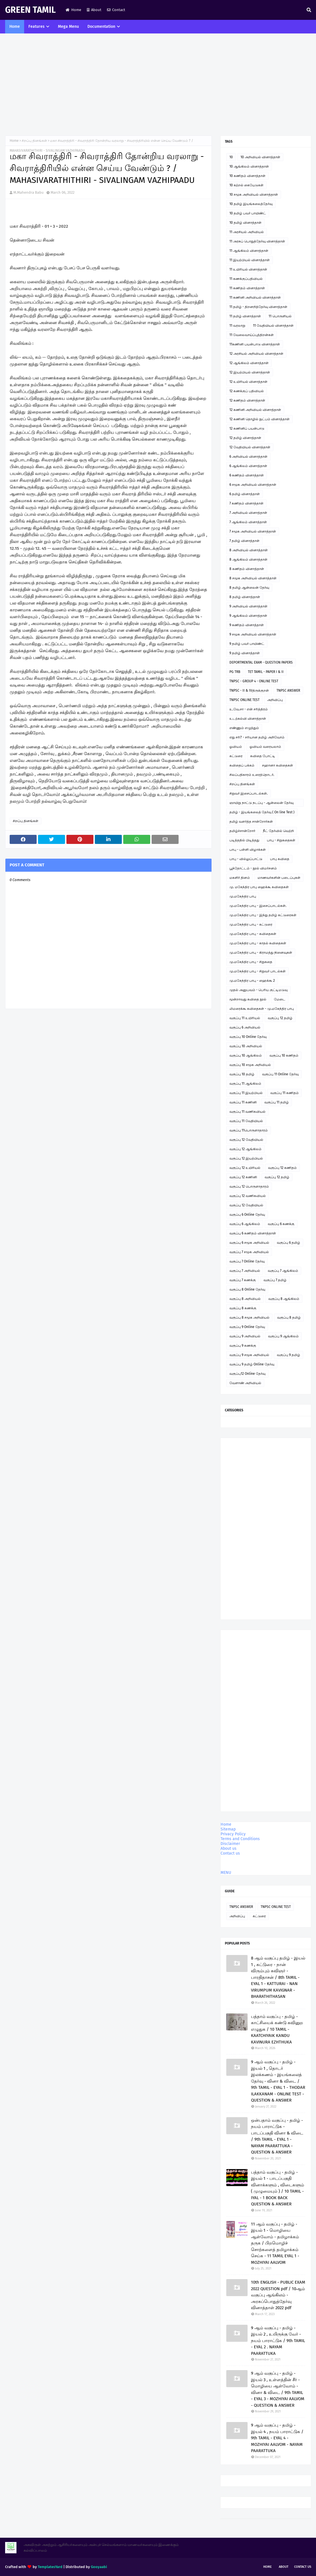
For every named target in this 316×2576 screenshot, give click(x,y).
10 (231, 157)
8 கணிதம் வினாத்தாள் (246, 569)
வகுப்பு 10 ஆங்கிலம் (245, 1055)
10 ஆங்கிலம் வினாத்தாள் (249, 166)
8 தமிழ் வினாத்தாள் (244, 597)
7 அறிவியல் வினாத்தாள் (248, 513)
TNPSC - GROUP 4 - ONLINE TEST (253, 681)
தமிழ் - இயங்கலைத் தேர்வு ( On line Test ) (261, 812)
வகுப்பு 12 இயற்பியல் (246, 1158)
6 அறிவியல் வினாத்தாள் (248, 457)
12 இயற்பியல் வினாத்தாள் (249, 372)
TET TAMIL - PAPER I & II (266, 672)
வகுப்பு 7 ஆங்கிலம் (283, 1271)
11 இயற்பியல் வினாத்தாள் (249, 260)
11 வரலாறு (237, 326)
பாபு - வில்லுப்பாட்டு (245, 859)
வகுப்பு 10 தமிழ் (241, 1074)
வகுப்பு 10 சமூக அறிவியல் (250, 1065)
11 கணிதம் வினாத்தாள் (247, 288)
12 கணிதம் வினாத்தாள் (247, 400)
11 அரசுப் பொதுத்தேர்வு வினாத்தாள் (257, 241)
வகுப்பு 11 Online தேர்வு (280, 1074)
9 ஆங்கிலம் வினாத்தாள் (248, 616)
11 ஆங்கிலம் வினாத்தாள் (248, 251)
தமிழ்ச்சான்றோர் (242, 831)
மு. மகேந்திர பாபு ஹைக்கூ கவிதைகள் (259, 887)
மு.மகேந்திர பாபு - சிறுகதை (250, 962)
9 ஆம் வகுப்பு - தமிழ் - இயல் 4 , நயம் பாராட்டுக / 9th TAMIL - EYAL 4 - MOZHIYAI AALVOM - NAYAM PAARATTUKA (277, 2438)
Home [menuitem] (14, 26)
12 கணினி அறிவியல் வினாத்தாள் (255, 410)
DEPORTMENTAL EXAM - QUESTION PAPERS (261, 662)
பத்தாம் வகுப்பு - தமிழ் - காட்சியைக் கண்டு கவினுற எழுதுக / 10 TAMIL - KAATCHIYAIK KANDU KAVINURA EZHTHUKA (277, 2029)
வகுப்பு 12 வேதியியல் (246, 1140)
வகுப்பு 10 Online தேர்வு (248, 1037)
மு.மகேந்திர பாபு (242, 896)
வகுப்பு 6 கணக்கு (281, 1224)
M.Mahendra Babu (28, 192)
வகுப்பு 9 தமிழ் (288, 1355)
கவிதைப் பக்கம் (241, 765)
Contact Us (302, 2567)
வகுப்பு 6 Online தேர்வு (247, 1215)
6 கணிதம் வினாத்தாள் (246, 475)
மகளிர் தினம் (239, 878)
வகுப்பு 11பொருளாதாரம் (248, 1130)
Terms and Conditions (240, 1838)
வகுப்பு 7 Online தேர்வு (247, 1261)
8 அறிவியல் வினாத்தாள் (248, 550)
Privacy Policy (233, 1834)
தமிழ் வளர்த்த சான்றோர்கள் (251, 822)
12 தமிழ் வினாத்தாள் (245, 438)
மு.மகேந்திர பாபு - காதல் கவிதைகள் (257, 943)
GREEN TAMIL (30, 10)
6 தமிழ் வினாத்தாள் (244, 494)
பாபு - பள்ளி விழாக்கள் (247, 850)
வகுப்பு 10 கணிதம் (283, 1055)
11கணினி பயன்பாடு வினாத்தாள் (254, 344)
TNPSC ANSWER (288, 690)
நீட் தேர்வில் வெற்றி (278, 831)
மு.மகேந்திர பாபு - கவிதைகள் (252, 934)
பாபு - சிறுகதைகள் (281, 840)
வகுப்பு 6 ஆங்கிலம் (244, 1224)
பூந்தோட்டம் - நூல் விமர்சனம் (253, 868)
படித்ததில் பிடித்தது (244, 840)
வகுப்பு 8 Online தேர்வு (247, 1289)
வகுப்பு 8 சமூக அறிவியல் (249, 1317)
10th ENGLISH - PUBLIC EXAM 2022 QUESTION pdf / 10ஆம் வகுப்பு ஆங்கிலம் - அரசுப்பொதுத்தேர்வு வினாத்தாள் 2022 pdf (278, 2295)
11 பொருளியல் (280, 316)
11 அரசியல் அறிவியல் (246, 232)
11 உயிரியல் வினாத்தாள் (248, 269)
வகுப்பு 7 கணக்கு (242, 1280)
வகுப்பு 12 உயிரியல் (244, 1168)
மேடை (279, 999)
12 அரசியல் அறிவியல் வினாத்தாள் (256, 354)
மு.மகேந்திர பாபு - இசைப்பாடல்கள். (257, 906)
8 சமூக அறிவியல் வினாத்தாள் (253, 578)
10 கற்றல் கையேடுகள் (246, 185)
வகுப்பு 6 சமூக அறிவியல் (249, 1243)
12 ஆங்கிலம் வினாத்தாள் (249, 363)
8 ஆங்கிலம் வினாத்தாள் (248, 559)
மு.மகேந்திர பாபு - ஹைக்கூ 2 (252, 981)
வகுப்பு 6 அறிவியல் (244, 1027)
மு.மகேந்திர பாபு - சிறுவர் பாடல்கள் (257, 971)
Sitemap (228, 1829)
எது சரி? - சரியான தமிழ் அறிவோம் (256, 737)
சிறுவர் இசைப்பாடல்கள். (248, 793)
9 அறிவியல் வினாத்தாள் (248, 606)
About (94, 10)
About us (229, 1848)
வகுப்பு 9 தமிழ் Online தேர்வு (251, 1364)
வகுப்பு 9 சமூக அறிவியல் (249, 1355)
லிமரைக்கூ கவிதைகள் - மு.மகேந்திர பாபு (261, 1009)
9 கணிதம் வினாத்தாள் (246, 625)
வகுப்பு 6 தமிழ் (288, 1243)
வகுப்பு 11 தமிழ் (276, 1102)
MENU (226, 1872)
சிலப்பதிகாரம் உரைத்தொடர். (251, 775)
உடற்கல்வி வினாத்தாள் (247, 719)
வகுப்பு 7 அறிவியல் (244, 1271)
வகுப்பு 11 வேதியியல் (246, 1121)
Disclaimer (230, 1843)
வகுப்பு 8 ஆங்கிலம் (283, 1299)
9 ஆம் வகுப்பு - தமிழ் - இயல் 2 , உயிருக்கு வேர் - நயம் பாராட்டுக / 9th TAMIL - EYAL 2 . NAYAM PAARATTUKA (278, 2340)
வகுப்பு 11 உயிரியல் (244, 1018)
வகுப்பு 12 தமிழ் (280, 1018)
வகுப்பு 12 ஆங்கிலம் (245, 1149)
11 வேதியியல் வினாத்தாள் (273, 326)
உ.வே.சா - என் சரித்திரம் (248, 709)
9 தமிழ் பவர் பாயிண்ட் (246, 644)
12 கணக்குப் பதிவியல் (246, 391)
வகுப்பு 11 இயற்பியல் (246, 1093)
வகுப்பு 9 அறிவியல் (244, 1336)
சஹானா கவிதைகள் (277, 765)
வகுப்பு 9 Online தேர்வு (247, 1327)
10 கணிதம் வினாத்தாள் (247, 176)
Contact (116, 10)
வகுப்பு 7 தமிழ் (274, 1280)
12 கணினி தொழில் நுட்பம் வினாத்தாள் (259, 419)
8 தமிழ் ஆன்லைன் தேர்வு (249, 588)
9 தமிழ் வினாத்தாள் (244, 653)
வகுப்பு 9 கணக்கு (242, 1346)
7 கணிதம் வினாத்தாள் (246, 503)
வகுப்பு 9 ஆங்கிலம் (283, 1336)
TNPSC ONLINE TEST (244, 700)
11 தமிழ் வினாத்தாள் (245, 316)
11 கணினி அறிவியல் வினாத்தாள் (255, 297)
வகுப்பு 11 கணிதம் (284, 1093)
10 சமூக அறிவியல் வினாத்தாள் (253, 195)
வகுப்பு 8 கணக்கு (242, 1308)
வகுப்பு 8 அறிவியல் (245, 1299)
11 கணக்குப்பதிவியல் (246, 279)
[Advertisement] (158, 84)
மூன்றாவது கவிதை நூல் (247, 999)
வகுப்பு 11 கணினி (243, 1102)
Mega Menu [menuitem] (68, 26)
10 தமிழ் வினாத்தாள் (245, 223)
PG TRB (234, 672)
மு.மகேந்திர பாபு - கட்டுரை (250, 924)
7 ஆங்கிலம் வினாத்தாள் (248, 522)
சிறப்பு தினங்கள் (34, 141)
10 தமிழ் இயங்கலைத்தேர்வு (251, 204)
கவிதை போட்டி (262, 756)
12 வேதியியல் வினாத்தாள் (249, 447)
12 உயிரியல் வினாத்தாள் (248, 382)
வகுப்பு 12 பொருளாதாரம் (249, 1186)
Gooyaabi (99, 2567)
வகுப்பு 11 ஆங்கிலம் (245, 1084)
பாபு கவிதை (279, 859)
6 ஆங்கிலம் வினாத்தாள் (248, 466)
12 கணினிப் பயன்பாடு (246, 428)
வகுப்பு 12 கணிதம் (282, 1168)
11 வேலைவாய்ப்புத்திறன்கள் (251, 335)
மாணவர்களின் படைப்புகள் (279, 878)
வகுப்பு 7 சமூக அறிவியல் (249, 1252)
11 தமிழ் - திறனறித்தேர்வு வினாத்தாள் (258, 307)
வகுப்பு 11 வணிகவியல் (247, 1112)
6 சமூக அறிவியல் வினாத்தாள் (252, 485)
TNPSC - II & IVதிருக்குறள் (249, 690)
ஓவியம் (235, 747)
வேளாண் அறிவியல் (245, 1383)
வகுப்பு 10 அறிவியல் (245, 1046)
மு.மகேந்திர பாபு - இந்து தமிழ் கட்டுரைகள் (262, 915)
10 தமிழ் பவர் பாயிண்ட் (247, 213)
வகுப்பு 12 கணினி (243, 1177)
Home (73, 10)
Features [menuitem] (36, 26)
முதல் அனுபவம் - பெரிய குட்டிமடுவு (258, 990)
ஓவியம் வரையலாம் (265, 747)
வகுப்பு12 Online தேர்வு (247, 1374)
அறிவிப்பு (275, 700)
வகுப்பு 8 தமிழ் (289, 1317)
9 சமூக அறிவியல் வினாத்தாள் (252, 634)
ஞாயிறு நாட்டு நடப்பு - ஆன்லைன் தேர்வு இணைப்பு (261, 804)
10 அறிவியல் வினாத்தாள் (260, 157)
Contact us (230, 1853)
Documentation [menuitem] (101, 26)
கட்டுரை (235, 756)
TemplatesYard (50, 2567)
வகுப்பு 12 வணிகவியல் (247, 1196)
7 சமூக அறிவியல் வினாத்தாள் (252, 531)
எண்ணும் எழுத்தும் (244, 728)
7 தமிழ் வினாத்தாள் (244, 541)
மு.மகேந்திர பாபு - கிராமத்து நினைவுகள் (260, 953)
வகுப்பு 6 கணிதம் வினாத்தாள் (252, 1233)
